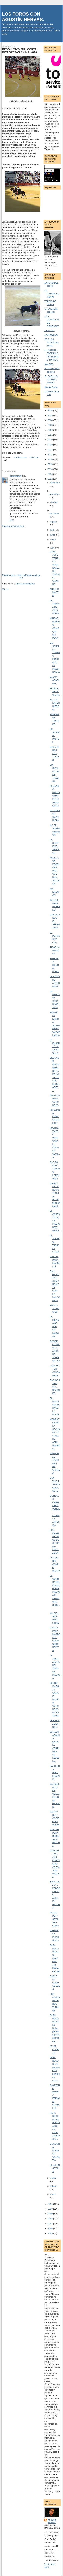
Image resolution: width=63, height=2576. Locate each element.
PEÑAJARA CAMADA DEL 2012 (55, 1116)
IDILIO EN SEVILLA (55, 2168)
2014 (50, 469)
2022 (50, 430)
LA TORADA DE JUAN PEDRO (55, 607)
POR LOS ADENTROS (55, 1723)
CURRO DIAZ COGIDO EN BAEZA (55, 1818)
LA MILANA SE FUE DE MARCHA (54, 1326)
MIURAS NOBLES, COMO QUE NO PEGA (55, 628)
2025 (50, 415)
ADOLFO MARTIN (54, 592)
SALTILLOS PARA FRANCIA (55, 1772)
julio (52, 530)
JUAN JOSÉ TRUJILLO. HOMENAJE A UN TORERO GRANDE (55, 567)
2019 (50, 444)
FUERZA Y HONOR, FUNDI (54, 965)
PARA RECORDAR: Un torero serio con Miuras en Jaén (55, 1958)
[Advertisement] (27, 550)
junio (53, 535)
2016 (50, 459)
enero (53, 2194)
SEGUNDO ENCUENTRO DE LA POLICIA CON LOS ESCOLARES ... (55, 1074)
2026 (50, 410)
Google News (50, 387)
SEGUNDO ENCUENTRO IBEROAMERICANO (55, 796)
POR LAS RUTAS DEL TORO (51, 342)
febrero (53, 2186)
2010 (50, 2209)
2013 (50, 474)
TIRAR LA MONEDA (55, 950)
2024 (50, 420)
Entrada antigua (32, 575)
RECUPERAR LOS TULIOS (54, 753)
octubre (54, 502)
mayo (53, 539)
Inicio (22, 576)
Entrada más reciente (12, 575)
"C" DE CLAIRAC (54, 2049)
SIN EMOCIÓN (55, 891)
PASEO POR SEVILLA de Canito (55, 1919)
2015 (50, 464)
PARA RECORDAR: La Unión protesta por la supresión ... (55, 2028)
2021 (50, 435)
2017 (50, 454)
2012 (50, 479)
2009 (50, 2213)
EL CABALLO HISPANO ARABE (51, 379)
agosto (53, 521)
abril (52, 548)
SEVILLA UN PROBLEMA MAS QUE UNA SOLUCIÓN (55, 870)
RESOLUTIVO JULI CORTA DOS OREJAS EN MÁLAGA (55, 1863)
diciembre (55, 482)
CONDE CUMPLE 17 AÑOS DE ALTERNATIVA (55, 1351)
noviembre (55, 494)
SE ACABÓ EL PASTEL (55, 735)
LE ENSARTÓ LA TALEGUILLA (55, 1046)
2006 (50, 2228)
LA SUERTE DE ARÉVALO (55, 846)
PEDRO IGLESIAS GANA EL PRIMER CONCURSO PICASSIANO (54, 1699)
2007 (50, 2223)
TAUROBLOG (51, 335)
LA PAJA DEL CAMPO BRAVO (55, 1564)
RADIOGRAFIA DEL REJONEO (55, 1386)
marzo (53, 2178)
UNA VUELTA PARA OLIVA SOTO (55, 1484)
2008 (50, 2218)
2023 (50, 425)
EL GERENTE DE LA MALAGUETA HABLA (55, 1221)
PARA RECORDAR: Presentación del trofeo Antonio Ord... (55, 2126)
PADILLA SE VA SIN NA (55, 691)
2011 (50, 2204)
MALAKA (48, 364)
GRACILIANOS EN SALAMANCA (55, 921)
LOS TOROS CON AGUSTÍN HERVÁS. (23, 16)
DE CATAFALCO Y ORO (51, 293)
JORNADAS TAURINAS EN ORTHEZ (55, 1463)
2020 (50, 439)
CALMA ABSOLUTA (55, 680)
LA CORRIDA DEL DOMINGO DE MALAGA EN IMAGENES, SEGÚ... (55, 1591)
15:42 (12, 520)
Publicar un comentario (13, 526)
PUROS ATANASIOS (54, 1308)
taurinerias (49, 330)
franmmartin (15, 476)
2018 (50, 449)
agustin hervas (52, 2521)
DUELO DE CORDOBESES (55, 1982)
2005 (50, 2233)
